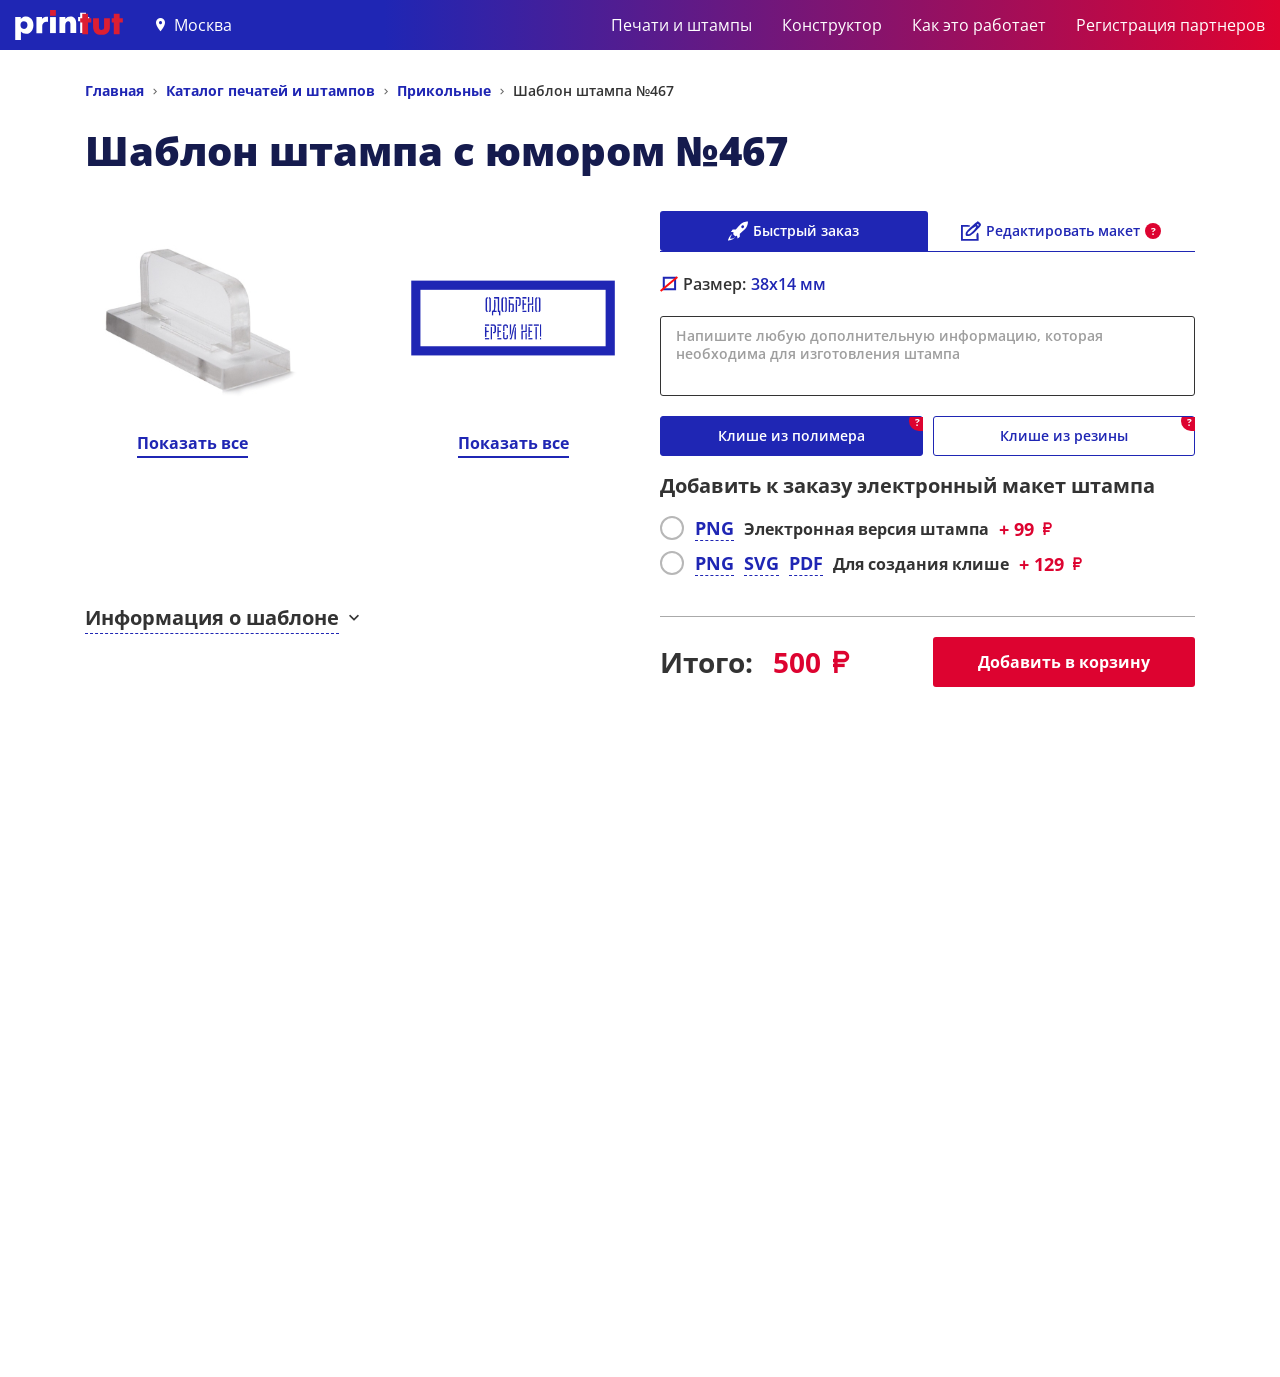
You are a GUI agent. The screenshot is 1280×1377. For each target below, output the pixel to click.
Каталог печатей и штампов (270, 90)
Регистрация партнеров (1170, 25)
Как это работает (979, 25)
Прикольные (444, 90)
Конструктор (832, 25)
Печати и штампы (681, 25)
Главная (114, 90)
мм (788, 284)
